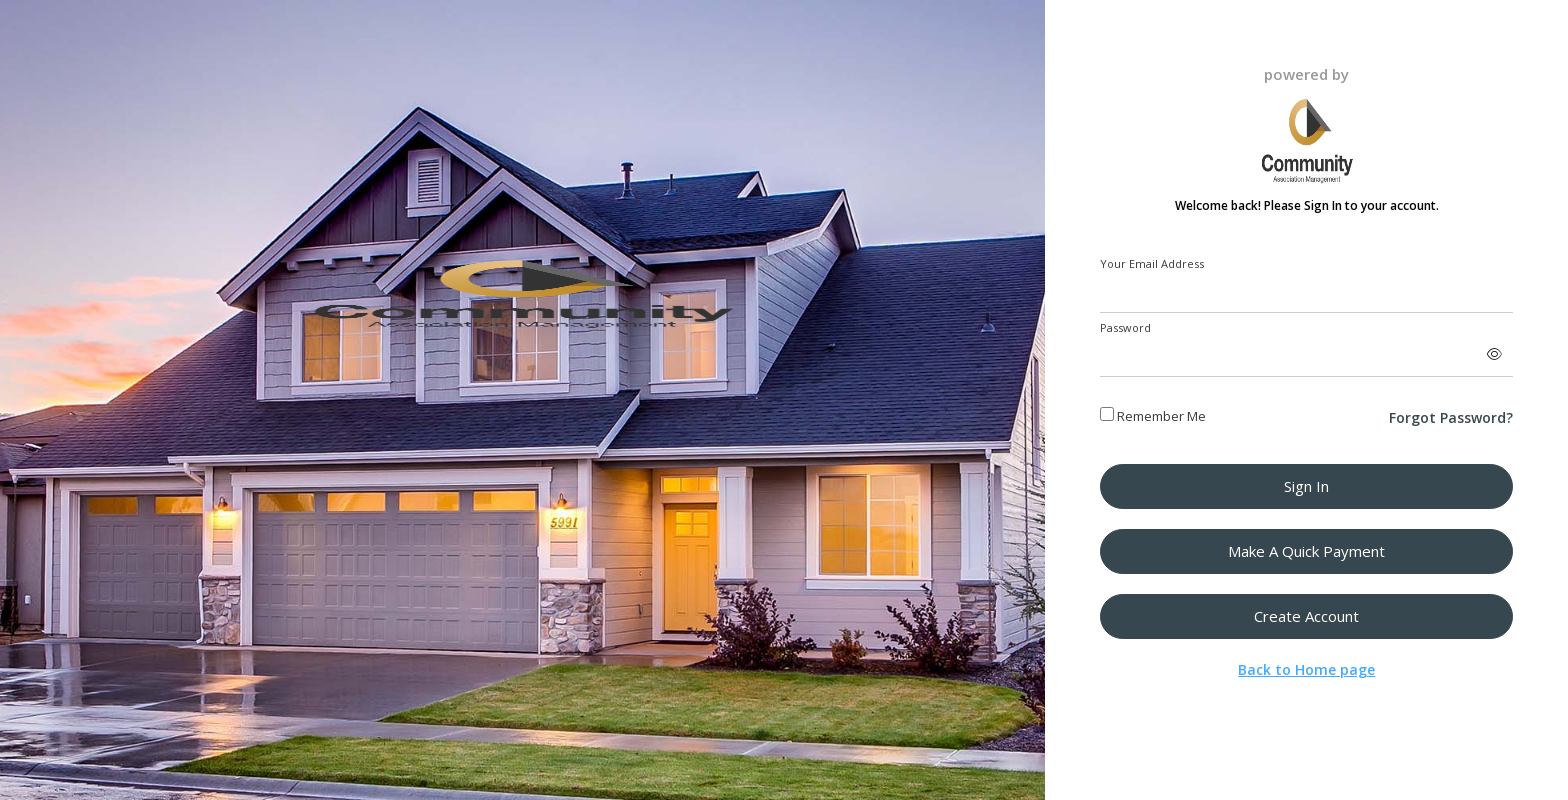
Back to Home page (1306, 669)
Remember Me (1153, 416)
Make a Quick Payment (1306, 551)
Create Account (1306, 616)
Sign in (1306, 486)
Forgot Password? (1451, 417)
